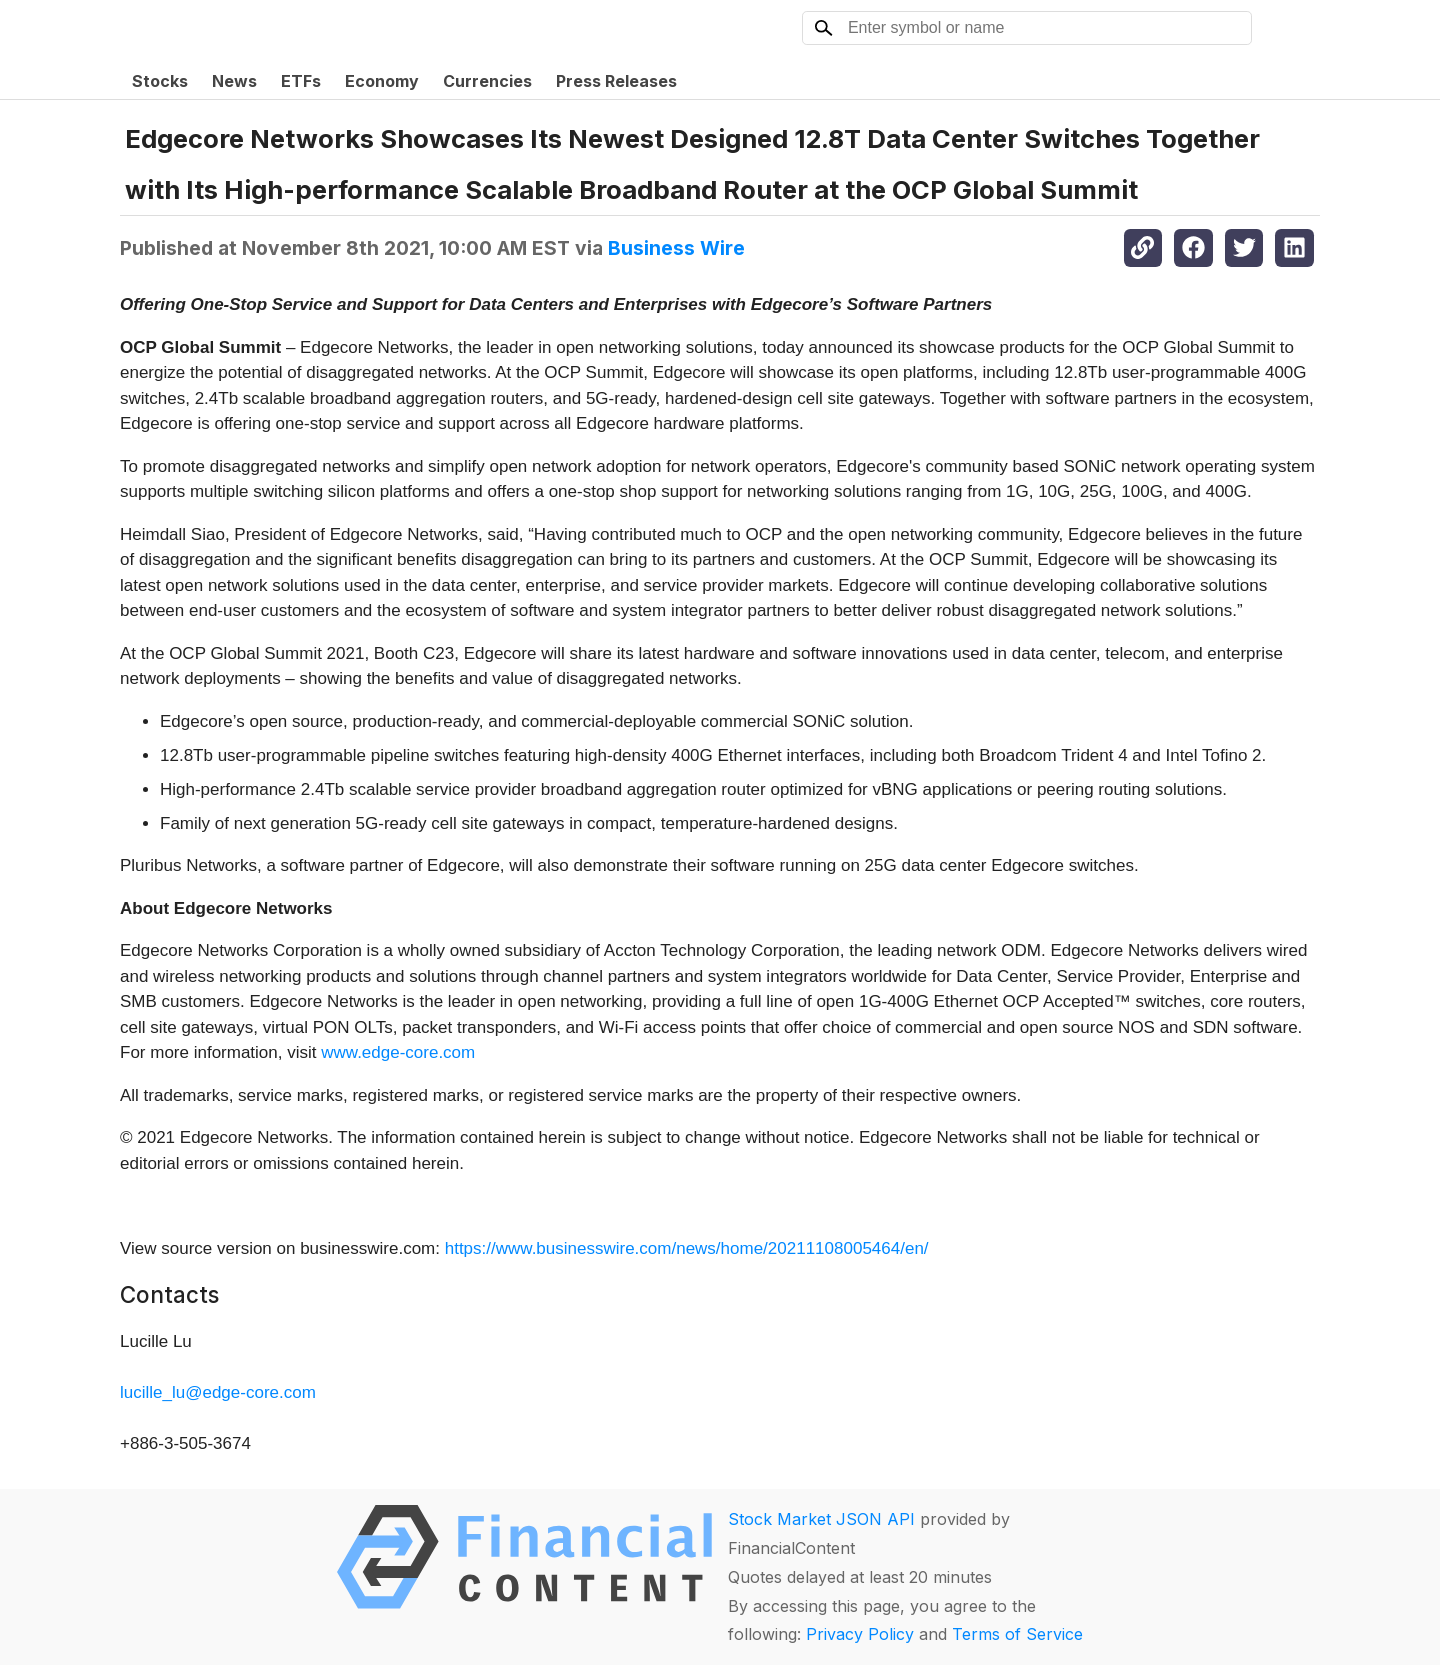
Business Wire (676, 248)
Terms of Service (1017, 1634)
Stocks (160, 81)
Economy (382, 81)
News (234, 81)
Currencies (487, 81)
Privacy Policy (860, 1634)
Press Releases (616, 81)
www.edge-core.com (398, 1052)
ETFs (301, 81)
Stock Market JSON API (821, 1519)
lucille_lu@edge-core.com (218, 1392)
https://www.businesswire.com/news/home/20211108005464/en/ (687, 1248)
